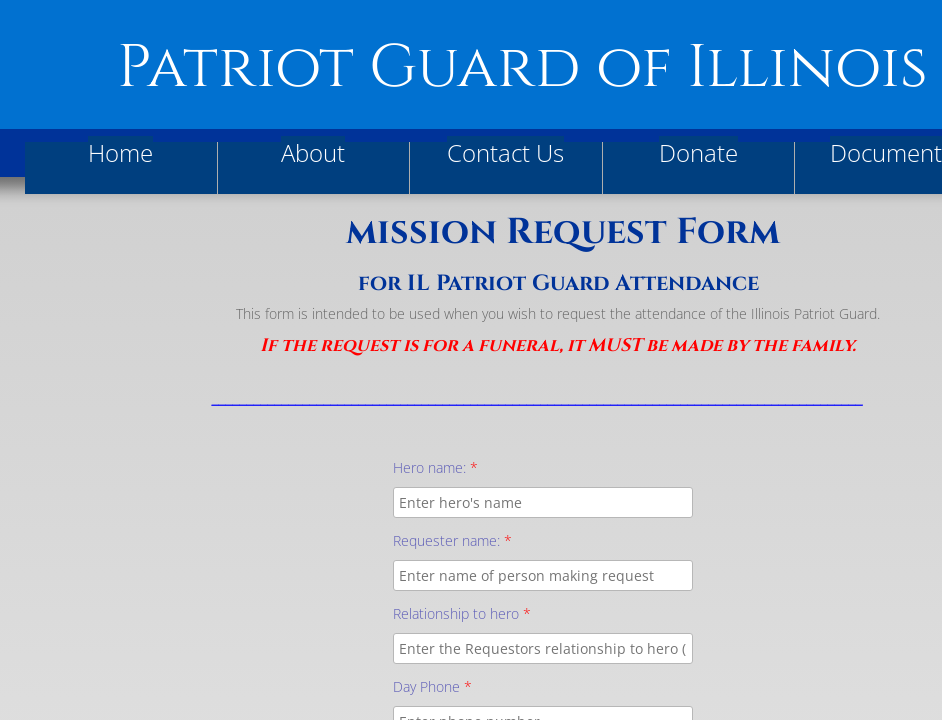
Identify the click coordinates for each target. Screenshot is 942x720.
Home (120, 152)
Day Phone (432, 686)
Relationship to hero (462, 613)
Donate (698, 152)
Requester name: (452, 540)
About (313, 152)
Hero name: (435, 467)
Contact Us (505, 152)
